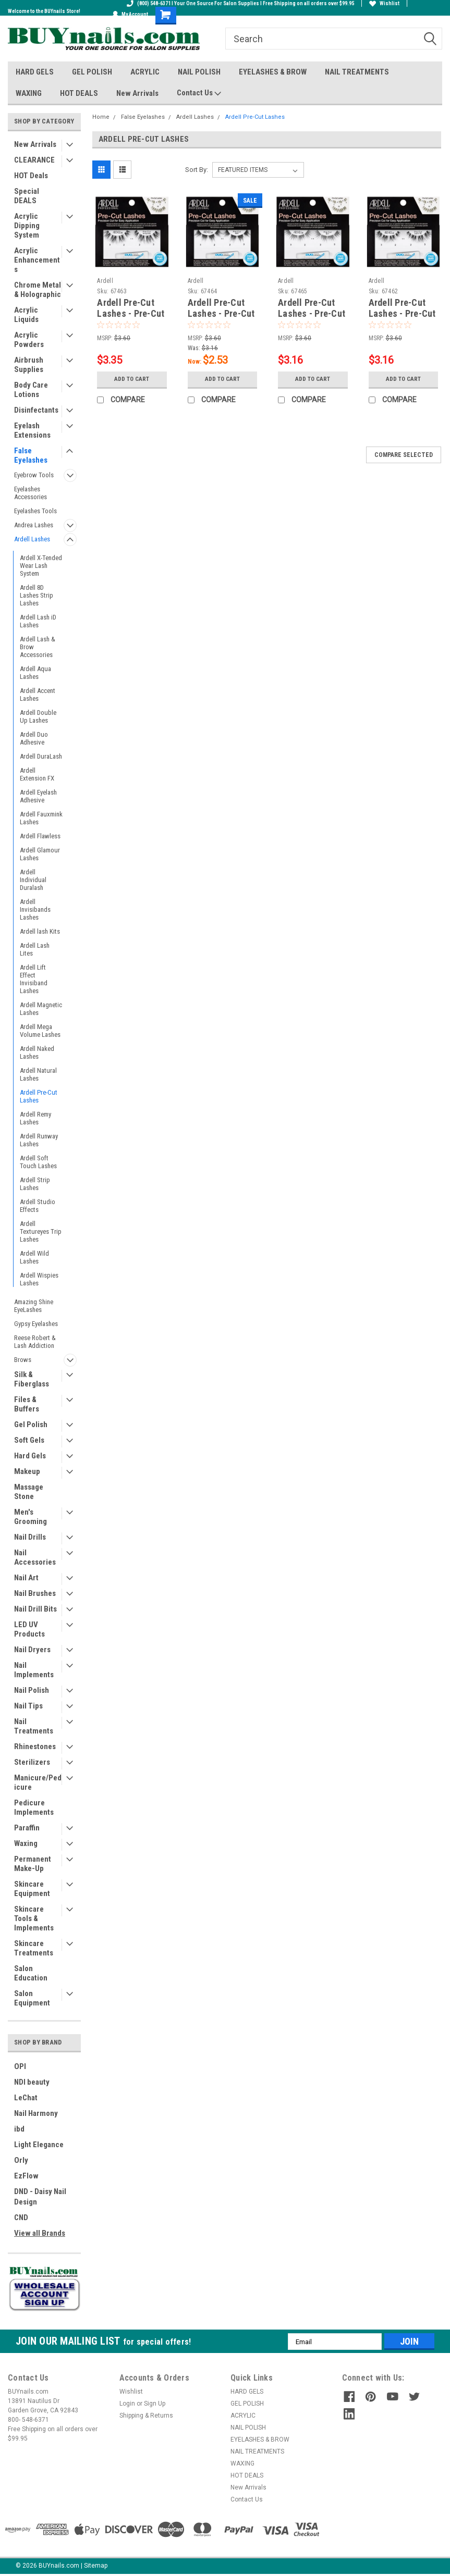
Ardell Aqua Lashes (35, 672)
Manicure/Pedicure (38, 1782)
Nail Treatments (33, 1726)
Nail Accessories (35, 1557)
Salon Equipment (32, 1998)
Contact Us (199, 93)
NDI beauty (32, 2082)
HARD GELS (35, 72)
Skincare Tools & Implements (34, 1918)
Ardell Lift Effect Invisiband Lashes (33, 979)
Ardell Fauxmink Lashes (41, 818)
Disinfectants (36, 410)
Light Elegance (39, 2144)
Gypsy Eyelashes (36, 1324)
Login (127, 2403)
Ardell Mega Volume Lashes (40, 1030)
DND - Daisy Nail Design (40, 2197)
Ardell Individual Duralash (33, 879)
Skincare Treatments (33, 1948)
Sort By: (196, 170)
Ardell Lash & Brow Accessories (37, 647)
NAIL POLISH (199, 72)
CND (21, 2217)
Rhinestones (35, 1746)
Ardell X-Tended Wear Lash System (41, 565)
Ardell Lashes (32, 539)
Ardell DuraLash (41, 756)
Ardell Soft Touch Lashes (38, 1162)
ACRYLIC (145, 72)
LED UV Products (29, 1629)
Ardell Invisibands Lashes (35, 909)
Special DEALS (26, 196)
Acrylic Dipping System (27, 226)
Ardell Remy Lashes (35, 1118)
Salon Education (30, 1973)
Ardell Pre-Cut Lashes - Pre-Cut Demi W (402, 313)
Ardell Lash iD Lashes (38, 621)
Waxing (26, 1843)
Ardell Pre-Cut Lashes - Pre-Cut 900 (221, 313)
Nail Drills (30, 1537)
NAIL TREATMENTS (357, 72)
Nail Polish (31, 1690)
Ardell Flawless (40, 836)
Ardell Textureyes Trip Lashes (41, 1231)
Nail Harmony (36, 2113)
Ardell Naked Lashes (37, 1052)
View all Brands (39, 2233)
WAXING (29, 93)
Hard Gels (30, 1455)
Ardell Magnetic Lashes (41, 1009)
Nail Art (26, 1577)
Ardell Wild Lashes (34, 1257)
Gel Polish (30, 1424)
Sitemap (95, 2565)
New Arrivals (137, 93)
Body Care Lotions (31, 389)
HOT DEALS (79, 93)
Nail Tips (28, 1706)
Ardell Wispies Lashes (39, 1279)
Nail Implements (34, 1670)
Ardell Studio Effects (37, 1205)
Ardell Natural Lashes (38, 1074)
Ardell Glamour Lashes (40, 854)
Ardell (105, 280)
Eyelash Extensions (32, 430)
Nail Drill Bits (35, 1609)
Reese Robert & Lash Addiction (35, 1341)
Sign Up (154, 2403)
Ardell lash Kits (40, 931)
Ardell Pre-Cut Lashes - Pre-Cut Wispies (130, 313)
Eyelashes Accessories (30, 493)
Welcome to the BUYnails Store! (44, 11)
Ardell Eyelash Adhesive (38, 796)
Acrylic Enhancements (37, 260)
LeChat (26, 2097)
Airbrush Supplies (28, 364)
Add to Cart (132, 379)
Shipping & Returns (146, 2415)
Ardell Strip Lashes (35, 1184)
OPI (20, 2066)
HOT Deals (31, 175)
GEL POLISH (92, 72)
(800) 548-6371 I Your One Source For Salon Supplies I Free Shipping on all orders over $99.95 (240, 3)
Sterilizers (32, 1762)
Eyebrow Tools (34, 475)
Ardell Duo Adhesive (34, 738)
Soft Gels (29, 1440)
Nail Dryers (32, 1649)
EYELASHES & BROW (273, 72)
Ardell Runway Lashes (39, 1140)
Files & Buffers (26, 1404)
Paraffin (27, 1827)
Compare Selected (403, 455)
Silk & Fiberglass (31, 1379)
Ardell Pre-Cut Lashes (38, 1096)
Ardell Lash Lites (35, 949)
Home (101, 117)
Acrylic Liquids (26, 314)
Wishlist (384, 3)
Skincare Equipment (32, 1888)
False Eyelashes (30, 455)
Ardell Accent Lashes (37, 694)
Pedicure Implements (34, 1807)
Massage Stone (28, 1491)
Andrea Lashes (33, 525)
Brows (22, 1360)
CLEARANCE (34, 160)
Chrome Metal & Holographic (37, 289)
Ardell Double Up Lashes (38, 716)
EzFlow (26, 2176)
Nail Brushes (35, 1593)
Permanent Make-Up (32, 1863)
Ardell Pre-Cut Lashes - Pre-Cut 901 (311, 313)
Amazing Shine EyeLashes (33, 1306)
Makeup (27, 1471)
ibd (19, 2129)
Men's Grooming (30, 1516)
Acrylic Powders (29, 339)
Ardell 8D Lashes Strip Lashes (36, 595)
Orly (21, 2160)
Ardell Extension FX (37, 774)
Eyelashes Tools (35, 511)
